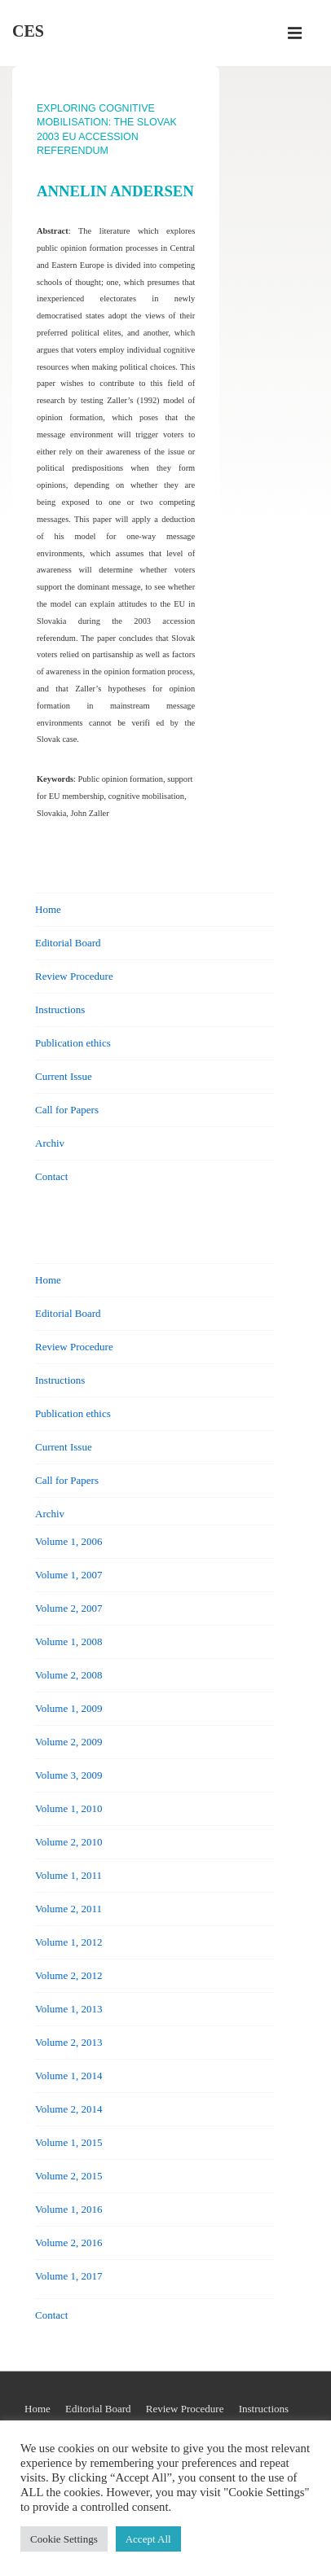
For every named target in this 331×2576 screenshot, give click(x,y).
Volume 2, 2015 (68, 2176)
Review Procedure (74, 976)
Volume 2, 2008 (68, 1675)
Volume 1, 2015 (68, 2142)
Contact (51, 1176)
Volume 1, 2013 (68, 2009)
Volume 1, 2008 (68, 1641)
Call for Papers (67, 1110)
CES (28, 31)
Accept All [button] (148, 2539)
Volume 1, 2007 (68, 1575)
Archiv (49, 1143)
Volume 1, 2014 (68, 2075)
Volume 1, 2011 (68, 1875)
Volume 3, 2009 (68, 1775)
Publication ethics (73, 1043)
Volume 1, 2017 (68, 2276)
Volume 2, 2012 (68, 1975)
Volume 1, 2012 (68, 1942)
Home (48, 909)
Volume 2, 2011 (68, 1908)
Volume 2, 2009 (68, 1742)
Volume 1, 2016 (68, 2209)
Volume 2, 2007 (68, 1608)
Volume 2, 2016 (68, 2242)
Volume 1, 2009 (68, 1708)
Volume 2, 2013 (68, 2042)
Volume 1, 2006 (68, 1541)
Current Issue (63, 1076)
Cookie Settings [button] (64, 2539)
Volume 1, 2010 (68, 1808)
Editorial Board (68, 943)
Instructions (60, 1009)
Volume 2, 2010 (68, 1842)
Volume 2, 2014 (68, 2109)
